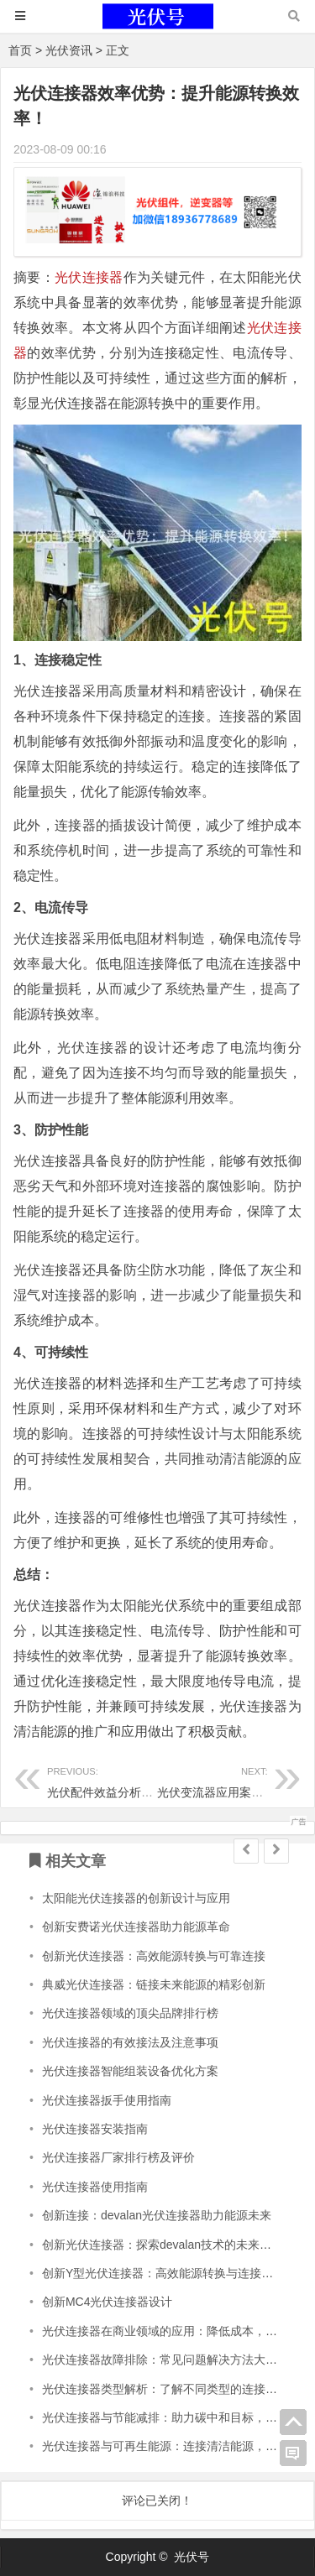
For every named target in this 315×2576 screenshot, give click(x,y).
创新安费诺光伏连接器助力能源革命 (136, 1926)
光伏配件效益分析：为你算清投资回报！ (153, 1780)
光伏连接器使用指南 (95, 2186)
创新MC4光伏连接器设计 (107, 2301)
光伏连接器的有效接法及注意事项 (130, 2042)
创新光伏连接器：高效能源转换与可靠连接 (153, 1956)
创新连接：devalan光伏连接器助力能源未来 (156, 2215)
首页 (20, 50)
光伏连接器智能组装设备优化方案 (130, 2071)
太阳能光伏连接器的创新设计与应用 (136, 1898)
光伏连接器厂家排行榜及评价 (118, 2157)
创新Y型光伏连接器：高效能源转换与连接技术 (163, 2273)
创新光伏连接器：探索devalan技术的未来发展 (162, 2244)
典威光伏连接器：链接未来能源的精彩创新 (153, 1984)
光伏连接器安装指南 (95, 2128)
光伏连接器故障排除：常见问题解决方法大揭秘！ (171, 2359)
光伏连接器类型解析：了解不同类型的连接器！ (165, 2389)
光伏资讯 (68, 50)
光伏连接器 (89, 277)
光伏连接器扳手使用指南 (106, 2100)
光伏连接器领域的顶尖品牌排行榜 (130, 2013)
